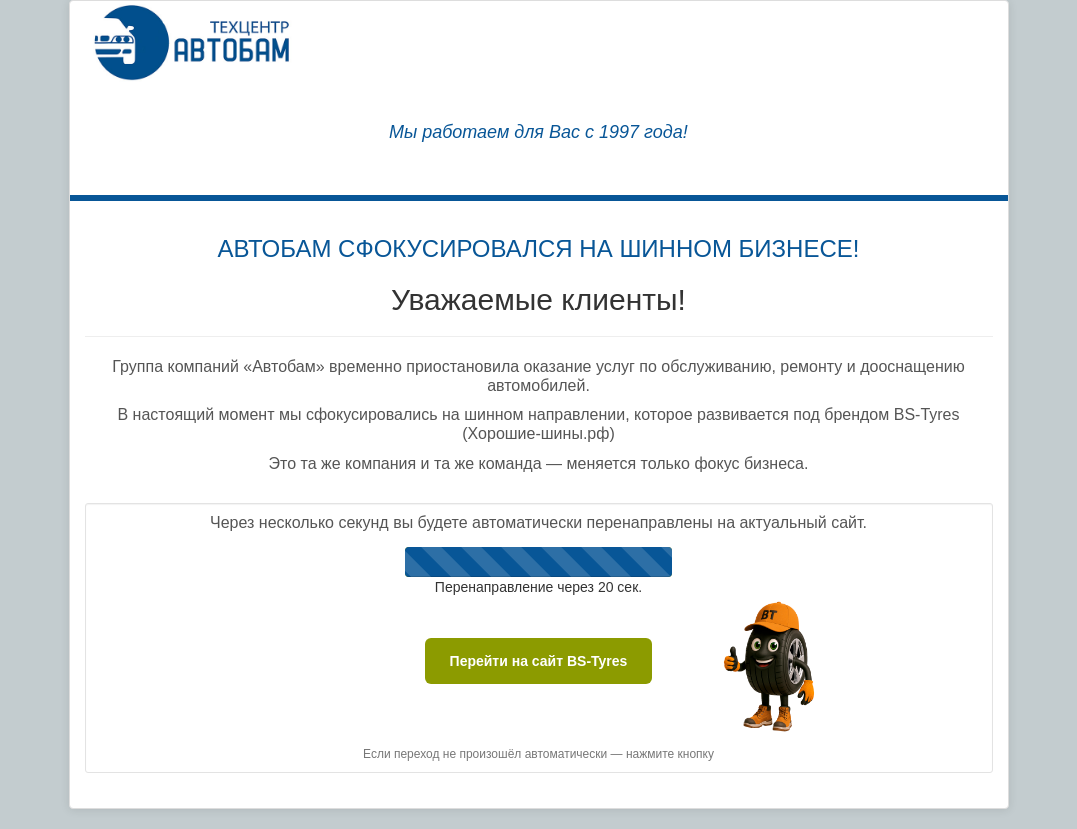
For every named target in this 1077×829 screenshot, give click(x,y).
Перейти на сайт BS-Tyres (539, 661)
